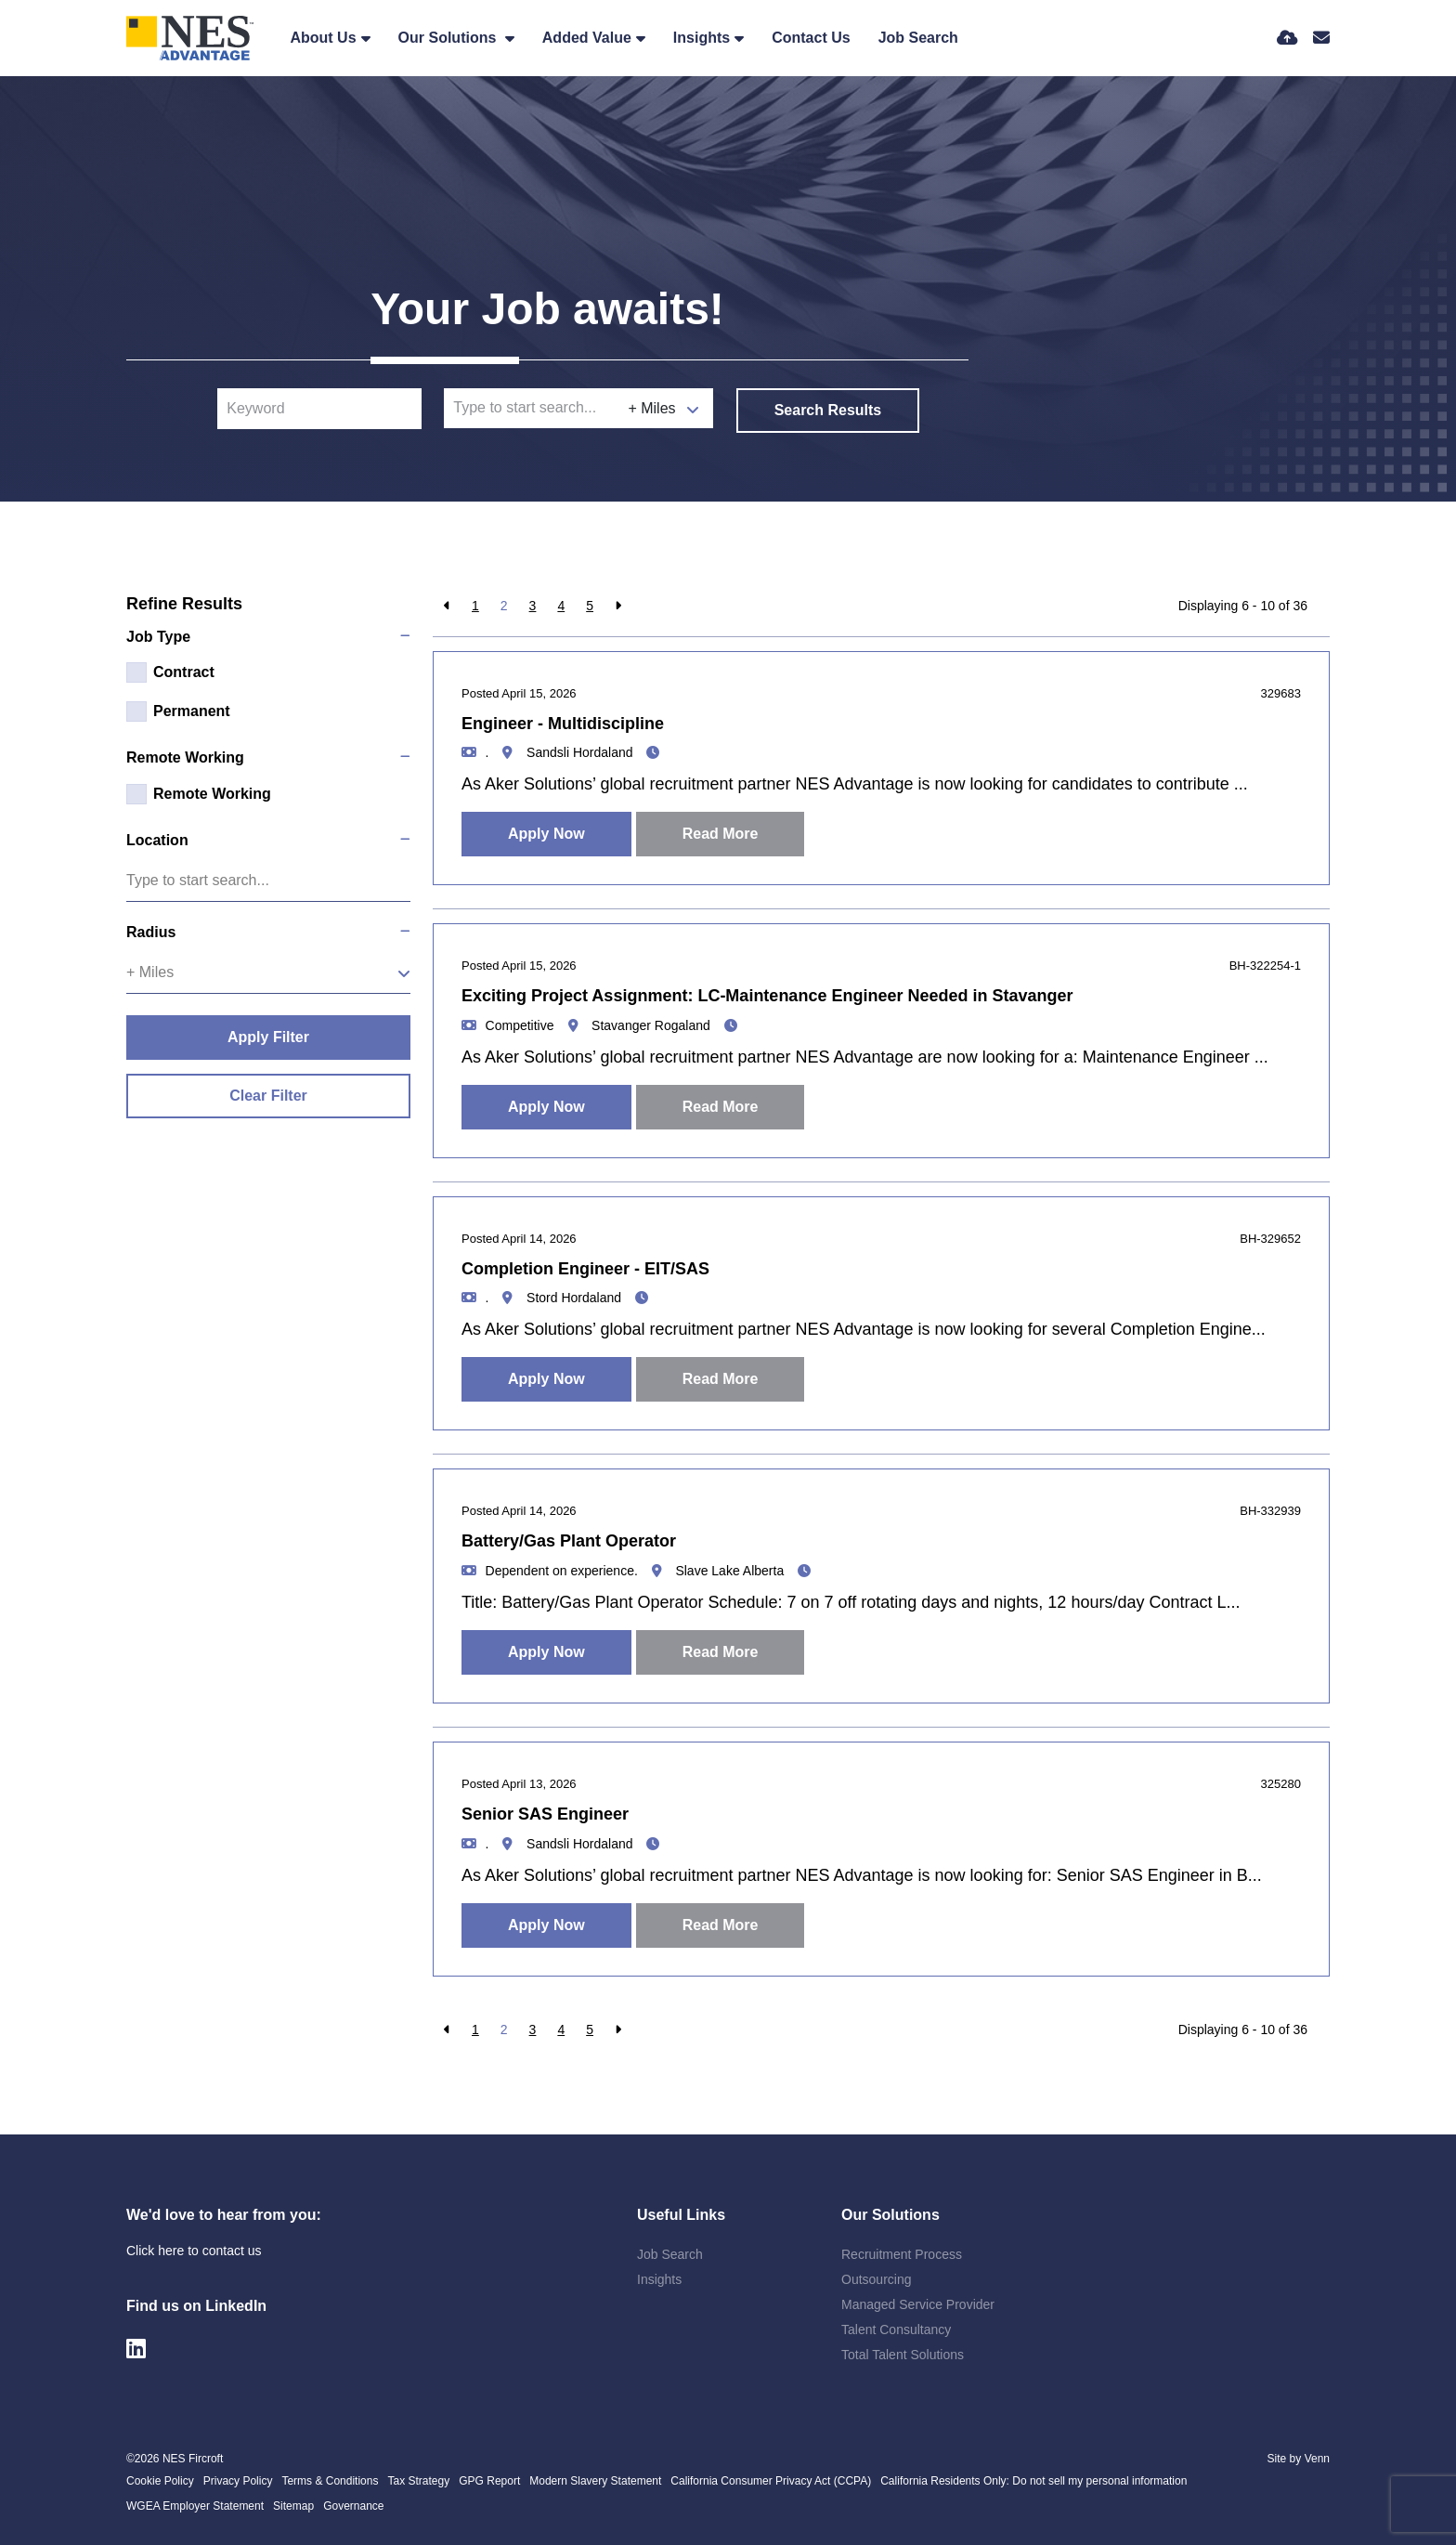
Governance (353, 2505)
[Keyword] (319, 408)
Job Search (918, 38)
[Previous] (447, 606)
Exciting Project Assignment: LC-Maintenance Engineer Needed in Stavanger (767, 995)
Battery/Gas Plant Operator (569, 1541)
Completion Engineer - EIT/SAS (585, 1268)
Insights (701, 38)
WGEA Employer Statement (195, 2505)
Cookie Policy (160, 2480)
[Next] (618, 606)
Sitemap (293, 2505)
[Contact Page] (1321, 38)
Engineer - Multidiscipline (563, 723)
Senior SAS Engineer (545, 1814)
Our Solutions (449, 38)
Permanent (191, 711)
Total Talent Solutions (902, 2354)
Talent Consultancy (896, 2329)
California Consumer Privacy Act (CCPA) (770, 2480)
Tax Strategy (418, 2480)
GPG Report (489, 2480)
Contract (183, 672)
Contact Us (811, 38)
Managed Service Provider (917, 2304)
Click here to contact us (194, 2250)
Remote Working (212, 794)
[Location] (531, 408)
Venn (1317, 2458)
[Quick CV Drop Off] (1287, 38)
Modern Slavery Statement (595, 2480)
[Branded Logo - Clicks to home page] (190, 38)
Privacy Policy (238, 2480)
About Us (323, 38)
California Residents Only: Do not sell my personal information (1033, 2480)
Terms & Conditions (329, 2480)
